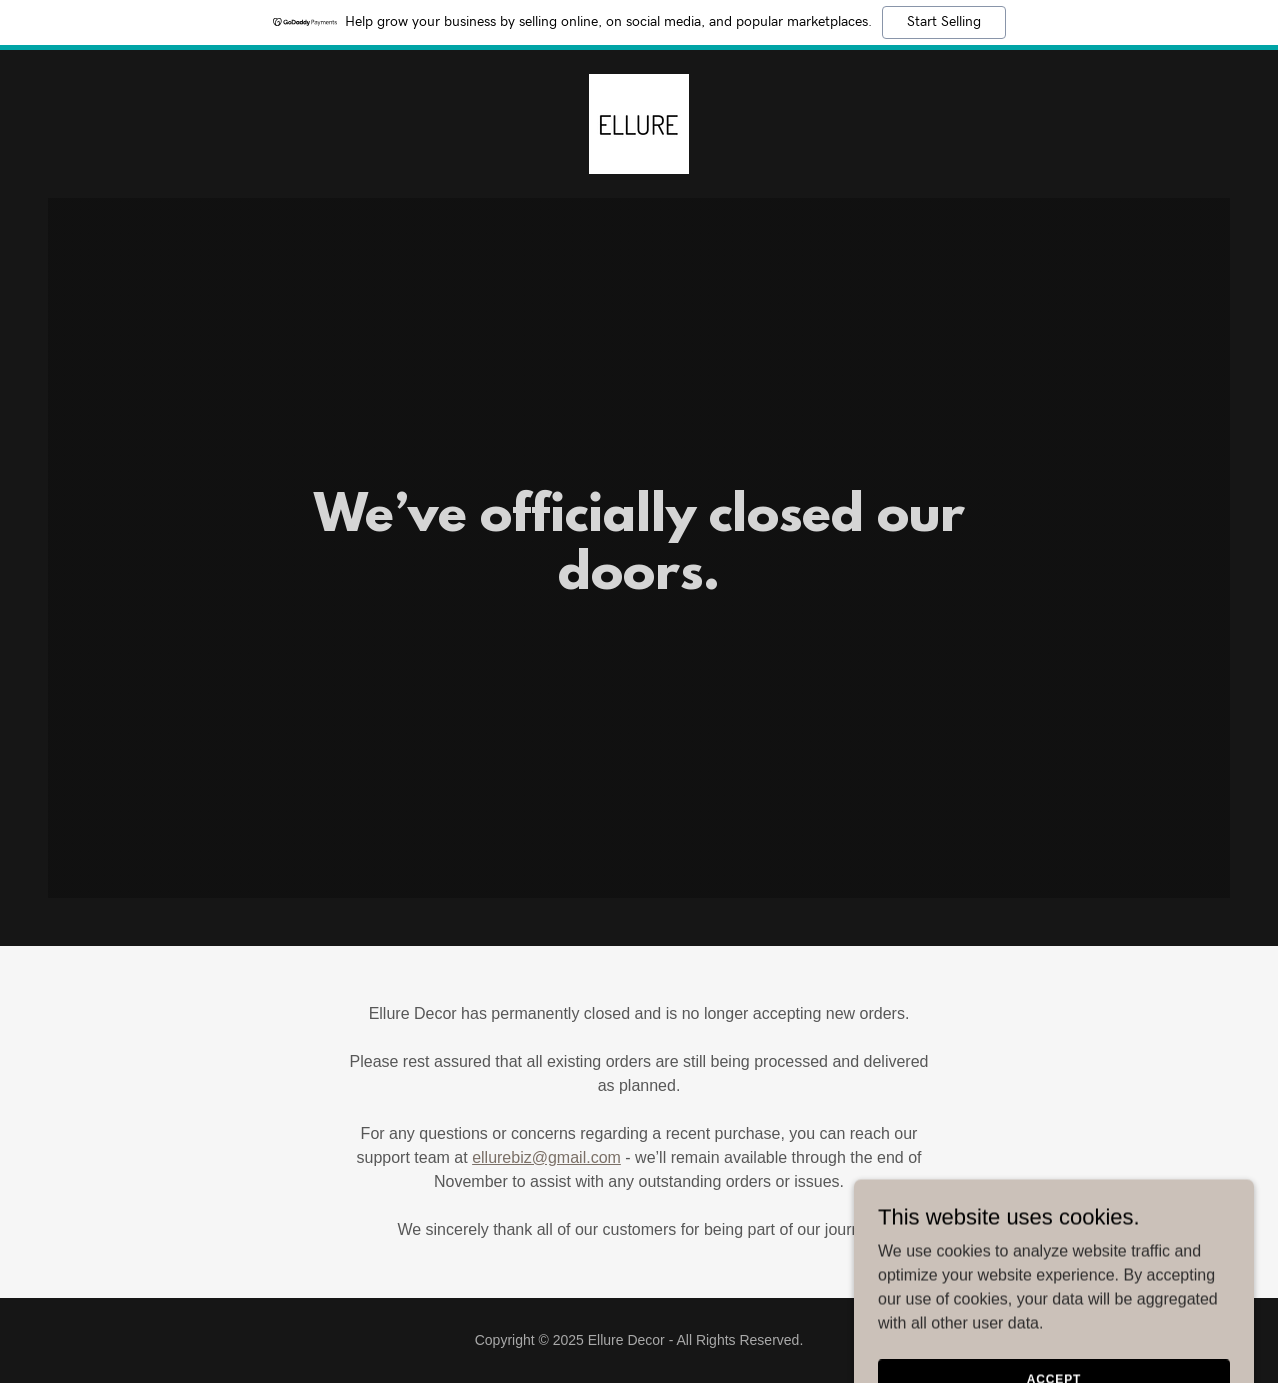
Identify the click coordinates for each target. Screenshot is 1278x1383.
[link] (639, 122)
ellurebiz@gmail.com (546, 1157)
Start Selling (944, 22)
